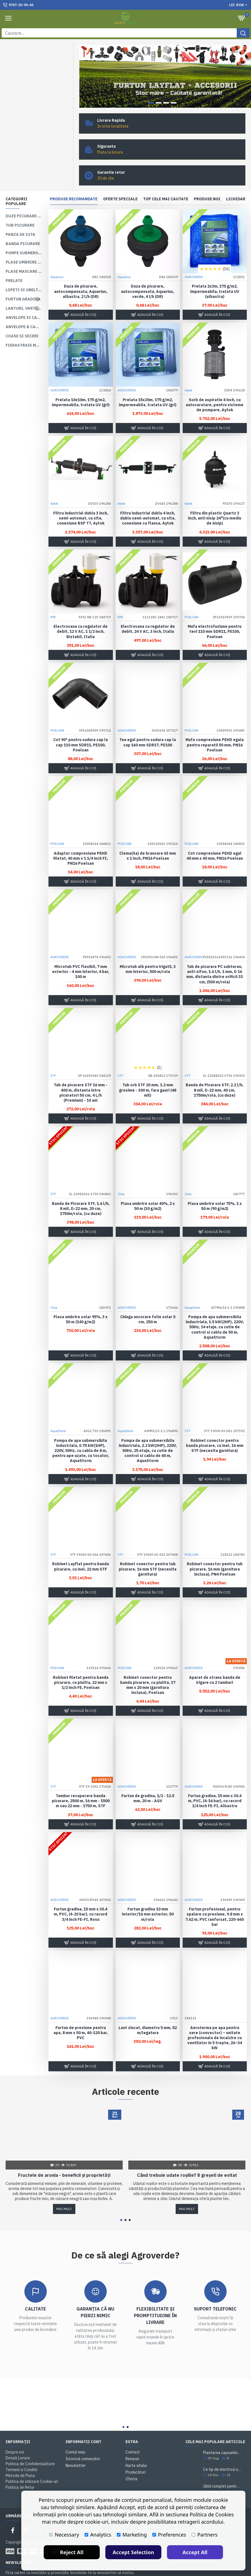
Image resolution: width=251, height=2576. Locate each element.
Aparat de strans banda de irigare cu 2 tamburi (214, 1661)
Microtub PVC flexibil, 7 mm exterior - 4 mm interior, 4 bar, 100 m (80, 952)
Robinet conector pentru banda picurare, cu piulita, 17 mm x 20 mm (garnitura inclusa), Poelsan (147, 1666)
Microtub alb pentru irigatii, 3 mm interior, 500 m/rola (148, 950)
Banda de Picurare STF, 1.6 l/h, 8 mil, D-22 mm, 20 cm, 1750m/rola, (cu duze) (81, 1189)
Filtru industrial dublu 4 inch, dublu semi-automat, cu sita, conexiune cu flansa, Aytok (147, 498)
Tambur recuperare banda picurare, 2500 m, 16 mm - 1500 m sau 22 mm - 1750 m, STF (81, 1781)
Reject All (71, 2552)
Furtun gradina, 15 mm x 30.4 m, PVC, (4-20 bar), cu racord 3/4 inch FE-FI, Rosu (80, 1894)
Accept (238, 2563)
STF (53, 1056)
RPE (53, 598)
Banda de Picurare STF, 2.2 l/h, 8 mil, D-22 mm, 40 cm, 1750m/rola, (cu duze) (214, 1070)
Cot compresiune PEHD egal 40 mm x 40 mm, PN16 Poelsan (215, 836)
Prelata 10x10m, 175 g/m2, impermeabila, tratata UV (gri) (81, 383)
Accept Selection (133, 2552)
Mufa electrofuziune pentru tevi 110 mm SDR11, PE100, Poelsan (214, 612)
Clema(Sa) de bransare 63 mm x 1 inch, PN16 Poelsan (147, 836)
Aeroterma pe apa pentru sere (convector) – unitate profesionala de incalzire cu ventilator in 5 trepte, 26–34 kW (214, 2018)
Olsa (121, 1175)
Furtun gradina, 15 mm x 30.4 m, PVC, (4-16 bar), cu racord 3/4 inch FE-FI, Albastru (214, 1781)
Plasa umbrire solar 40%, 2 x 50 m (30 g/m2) (148, 1187)
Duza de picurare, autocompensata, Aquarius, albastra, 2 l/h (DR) (80, 272)
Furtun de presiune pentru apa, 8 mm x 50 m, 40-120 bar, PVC (81, 2013)
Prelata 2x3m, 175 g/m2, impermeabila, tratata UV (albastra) (214, 272)
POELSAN (191, 598)
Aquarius (57, 258)
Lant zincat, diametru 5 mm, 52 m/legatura (147, 2011)
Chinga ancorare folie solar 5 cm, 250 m (147, 1300)
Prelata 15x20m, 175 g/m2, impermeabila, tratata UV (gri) (147, 383)
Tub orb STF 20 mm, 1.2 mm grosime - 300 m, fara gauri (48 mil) (147, 1070)
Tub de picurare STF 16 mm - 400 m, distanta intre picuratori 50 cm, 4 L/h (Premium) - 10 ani (80, 1073)
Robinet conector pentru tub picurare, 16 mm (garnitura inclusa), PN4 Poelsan (215, 1549)
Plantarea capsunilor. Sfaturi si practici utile (222, 2433)
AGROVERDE (194, 258)
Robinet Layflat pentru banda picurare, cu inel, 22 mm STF (80, 1547)
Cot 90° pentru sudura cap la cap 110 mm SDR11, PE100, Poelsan (80, 725)
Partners (204, 2534)
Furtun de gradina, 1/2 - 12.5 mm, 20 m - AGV (147, 1779)
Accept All (195, 2552)
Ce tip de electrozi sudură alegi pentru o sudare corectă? (222, 2450)
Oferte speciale (120, 179)
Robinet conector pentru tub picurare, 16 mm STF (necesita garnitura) (147, 1549)
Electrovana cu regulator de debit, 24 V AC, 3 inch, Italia (148, 610)
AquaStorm (192, 1288)
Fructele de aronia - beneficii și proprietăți (64, 2156)
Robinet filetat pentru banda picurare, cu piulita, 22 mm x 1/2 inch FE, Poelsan (80, 1663)
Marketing (132, 2534)
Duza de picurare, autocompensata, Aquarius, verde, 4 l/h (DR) (147, 272)
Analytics (98, 2534)
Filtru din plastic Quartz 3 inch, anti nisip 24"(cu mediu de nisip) (214, 498)
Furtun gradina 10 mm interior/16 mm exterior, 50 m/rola (148, 1894)
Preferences (169, 2534)
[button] (121, 2201)
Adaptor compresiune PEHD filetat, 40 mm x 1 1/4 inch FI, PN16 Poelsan (80, 839)
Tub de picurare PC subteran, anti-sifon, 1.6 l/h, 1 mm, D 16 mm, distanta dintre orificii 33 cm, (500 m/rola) (214, 955)
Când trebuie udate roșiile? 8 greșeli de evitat (187, 2156)
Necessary (64, 2534)
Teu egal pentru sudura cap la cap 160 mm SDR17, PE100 (147, 723)
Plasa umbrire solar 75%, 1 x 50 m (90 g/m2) (215, 1187)
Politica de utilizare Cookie (111, 2568)
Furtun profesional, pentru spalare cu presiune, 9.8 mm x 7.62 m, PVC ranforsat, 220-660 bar (214, 1897)
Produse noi (207, 179)
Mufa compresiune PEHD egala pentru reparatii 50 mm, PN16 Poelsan (214, 725)
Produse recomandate (73, 179)
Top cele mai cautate (165, 179)
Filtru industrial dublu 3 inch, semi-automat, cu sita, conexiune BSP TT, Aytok (80, 498)
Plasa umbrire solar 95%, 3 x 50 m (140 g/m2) (81, 1300)
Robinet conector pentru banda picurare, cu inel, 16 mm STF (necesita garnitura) (214, 1426)
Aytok (188, 371)
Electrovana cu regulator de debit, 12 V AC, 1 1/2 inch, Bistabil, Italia (81, 612)
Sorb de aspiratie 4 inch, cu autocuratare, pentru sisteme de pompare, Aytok (214, 385)
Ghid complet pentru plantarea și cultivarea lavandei (222, 2467)
